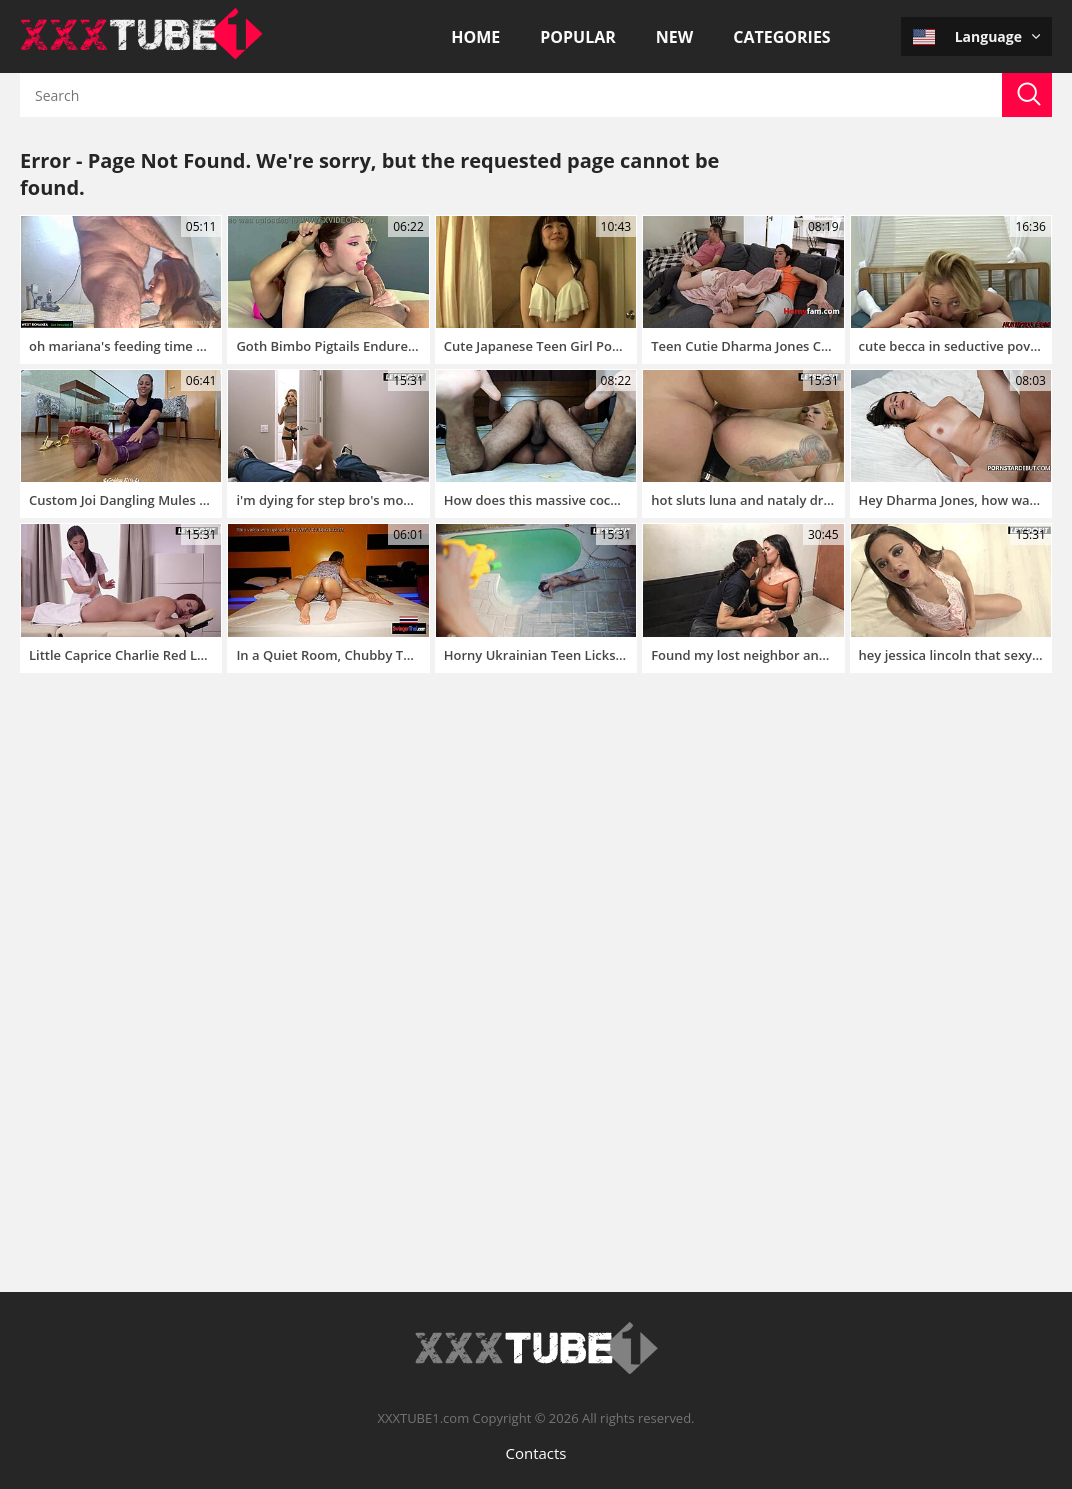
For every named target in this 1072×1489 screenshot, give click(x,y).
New (674, 37)
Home (475, 37)
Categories (781, 37)
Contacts (535, 1453)
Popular (578, 37)
